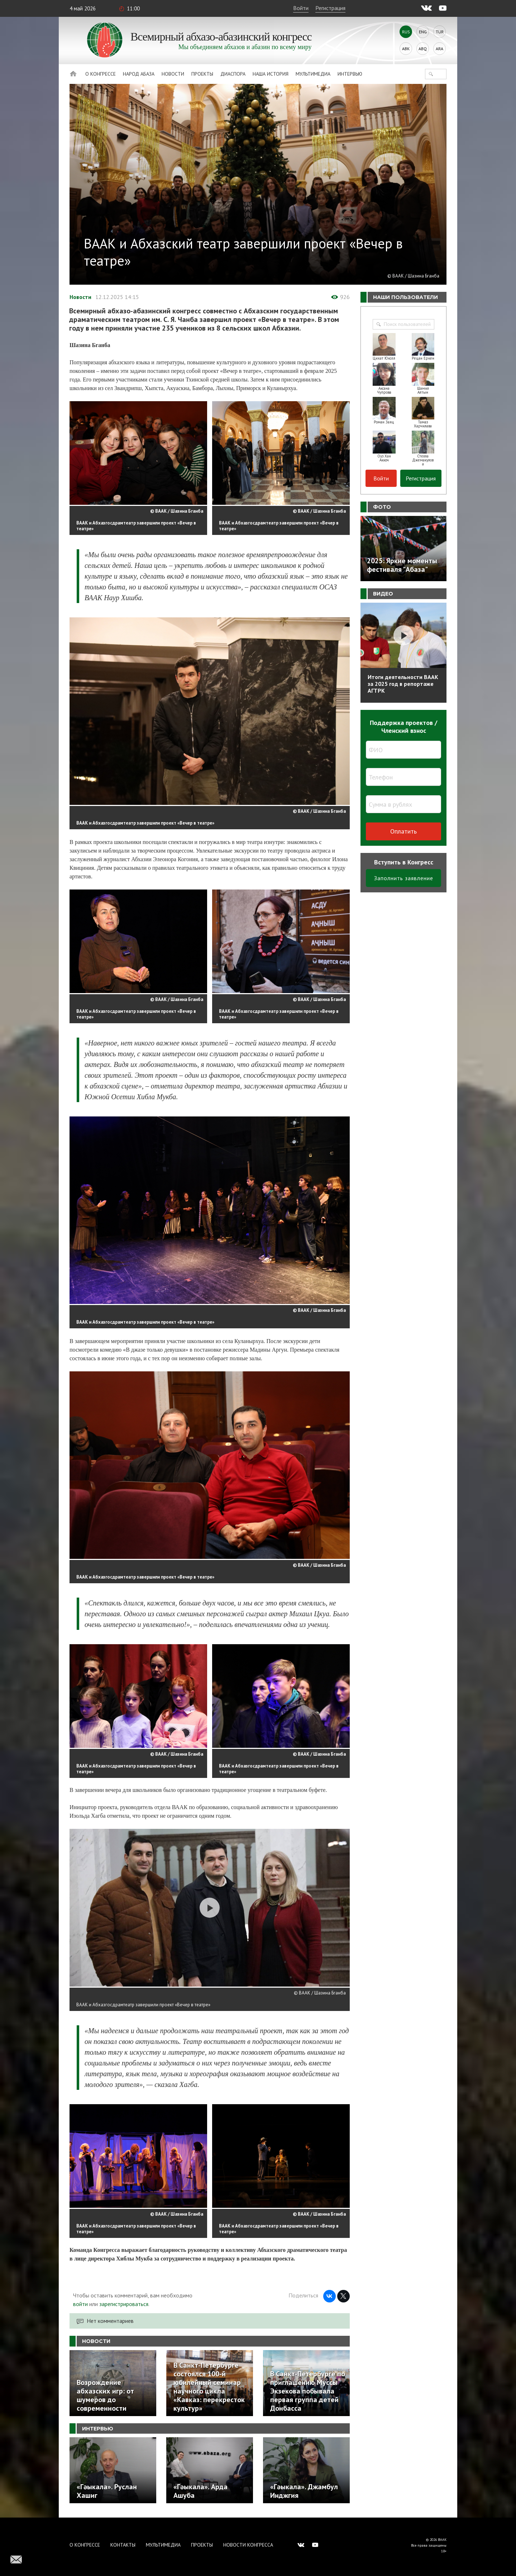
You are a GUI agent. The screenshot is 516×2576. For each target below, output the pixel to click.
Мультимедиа (313, 74)
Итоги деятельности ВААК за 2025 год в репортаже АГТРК (403, 683)
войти (80, 2303)
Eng (423, 31)
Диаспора (232, 74)
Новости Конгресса (248, 2545)
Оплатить (403, 831)
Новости (173, 74)
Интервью (350, 74)
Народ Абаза (138, 74)
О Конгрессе (100, 74)
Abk (406, 48)
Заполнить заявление (403, 878)
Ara (439, 48)
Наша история (270, 74)
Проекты (202, 74)
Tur (440, 31)
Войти (301, 7)
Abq (423, 48)
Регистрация (330, 7)
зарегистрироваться (123, 2303)
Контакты (122, 2545)
